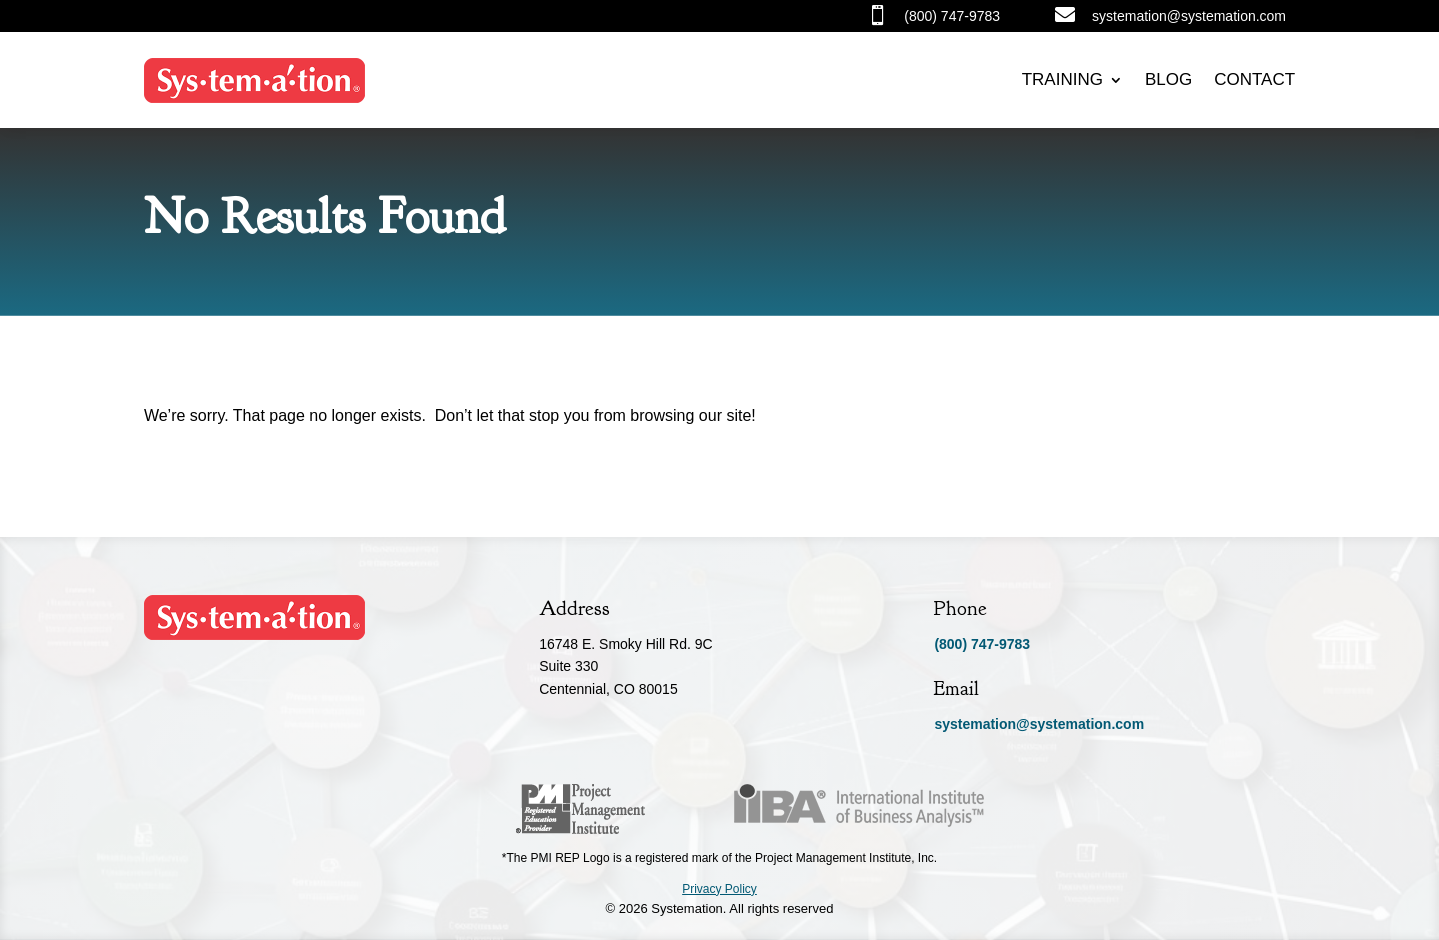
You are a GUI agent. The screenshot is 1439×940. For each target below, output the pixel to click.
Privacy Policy (719, 889)
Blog (1168, 79)
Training (1062, 79)
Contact (1254, 79)
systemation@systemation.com (1039, 724)
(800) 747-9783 (982, 644)
